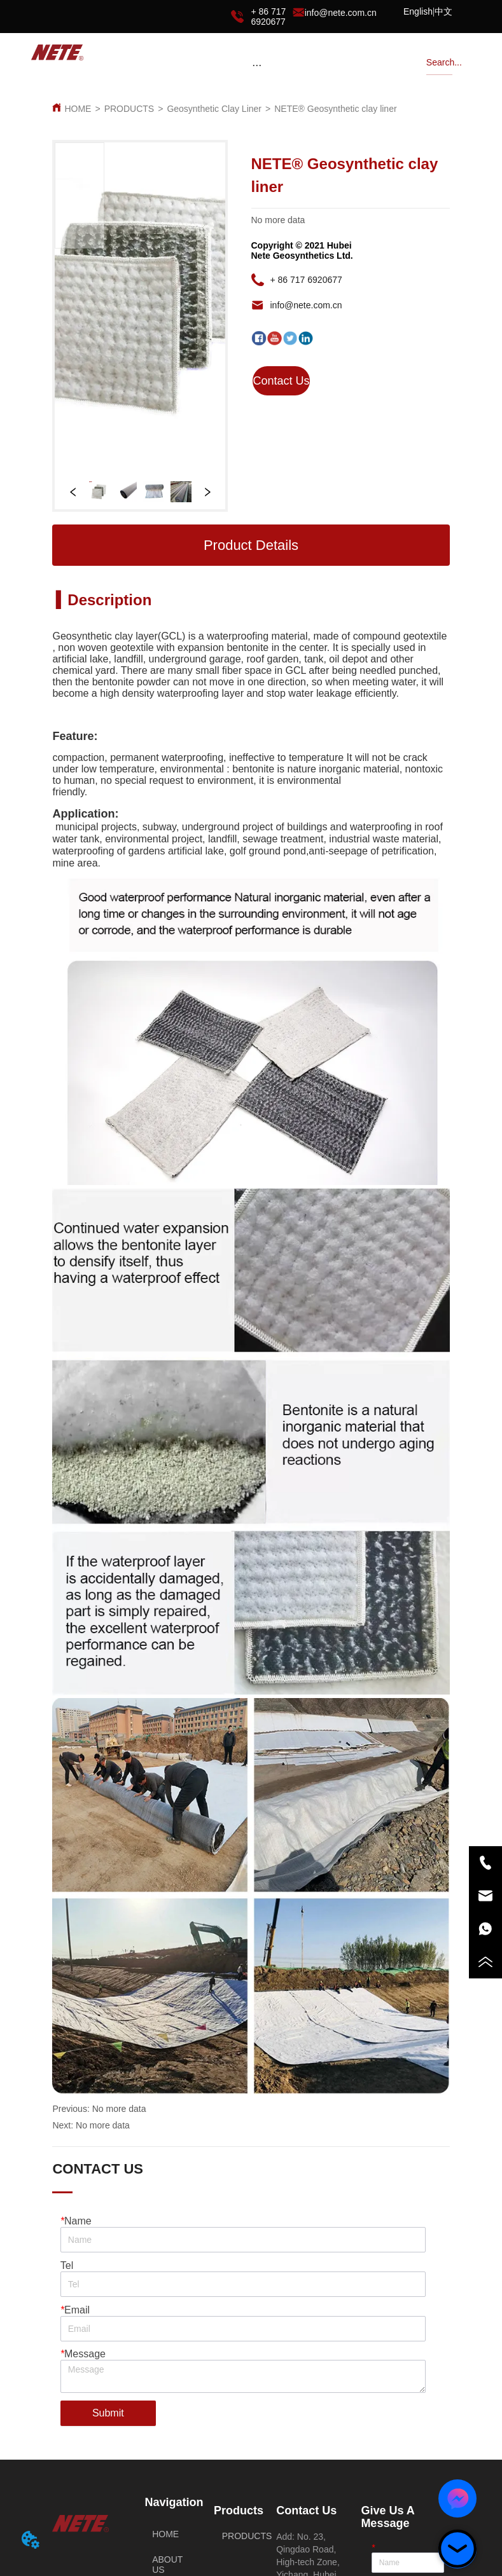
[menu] (256, 65)
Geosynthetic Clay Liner (214, 109)
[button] (256, 65)
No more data (119, 2109)
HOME (77, 109)
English (418, 11)
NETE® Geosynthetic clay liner (335, 109)
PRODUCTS (129, 109)
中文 (443, 11)
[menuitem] (256, 65)
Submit (108, 2413)
